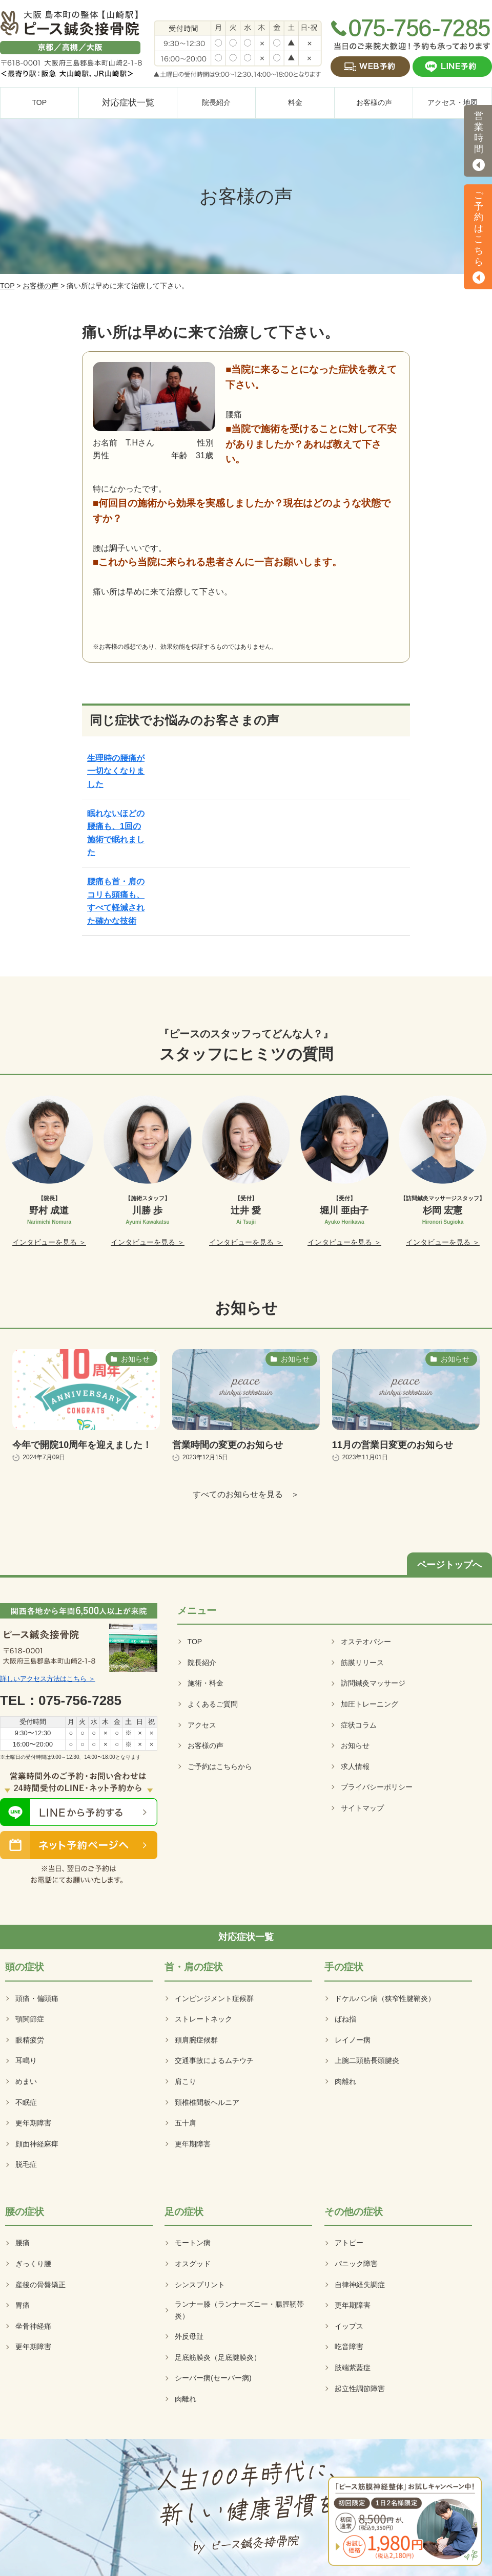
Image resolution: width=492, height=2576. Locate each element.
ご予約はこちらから (220, 1766)
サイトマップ (362, 1808)
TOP (7, 286)
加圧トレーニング (369, 1704)
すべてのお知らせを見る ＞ (246, 1494)
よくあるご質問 (213, 1704)
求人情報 (355, 1766)
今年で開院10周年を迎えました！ (82, 1445)
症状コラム (359, 1725)
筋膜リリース (362, 1662)
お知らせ (355, 1745)
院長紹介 (202, 1662)
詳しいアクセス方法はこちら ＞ (47, 1679)
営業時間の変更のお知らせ (227, 1445)
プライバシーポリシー (377, 1787)
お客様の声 (40, 286)
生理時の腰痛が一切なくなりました (116, 771)
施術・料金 (205, 1683)
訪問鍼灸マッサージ (373, 1683)
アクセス (202, 1725)
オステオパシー (366, 1641)
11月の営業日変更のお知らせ (392, 1445)
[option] (49, 1171)
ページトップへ (449, 1565)
